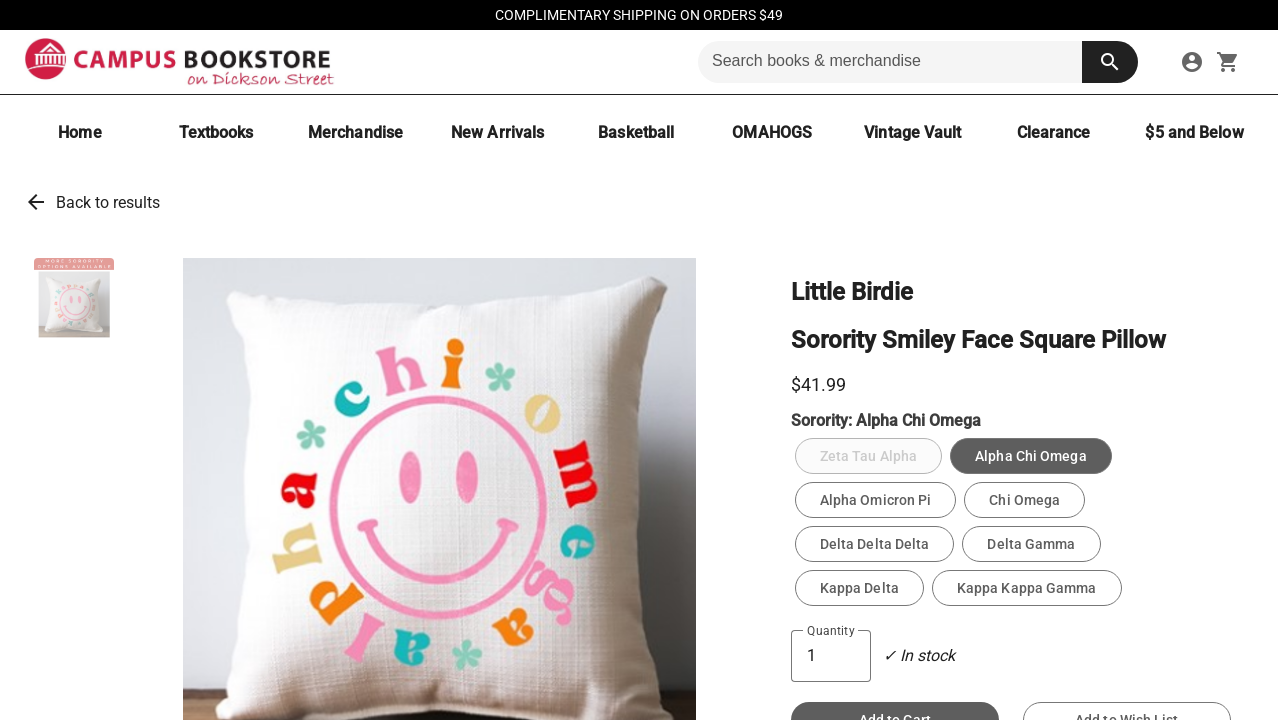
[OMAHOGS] (772, 132)
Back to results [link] (108, 202)
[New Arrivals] (497, 132)
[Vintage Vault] (912, 132)
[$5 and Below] (1194, 132)
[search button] (1110, 62)
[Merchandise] (355, 132)
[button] (74, 298)
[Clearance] (1053, 132)
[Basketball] (636, 132)
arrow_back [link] (36, 202)
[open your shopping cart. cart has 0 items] (1228, 62)
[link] (1192, 62)
